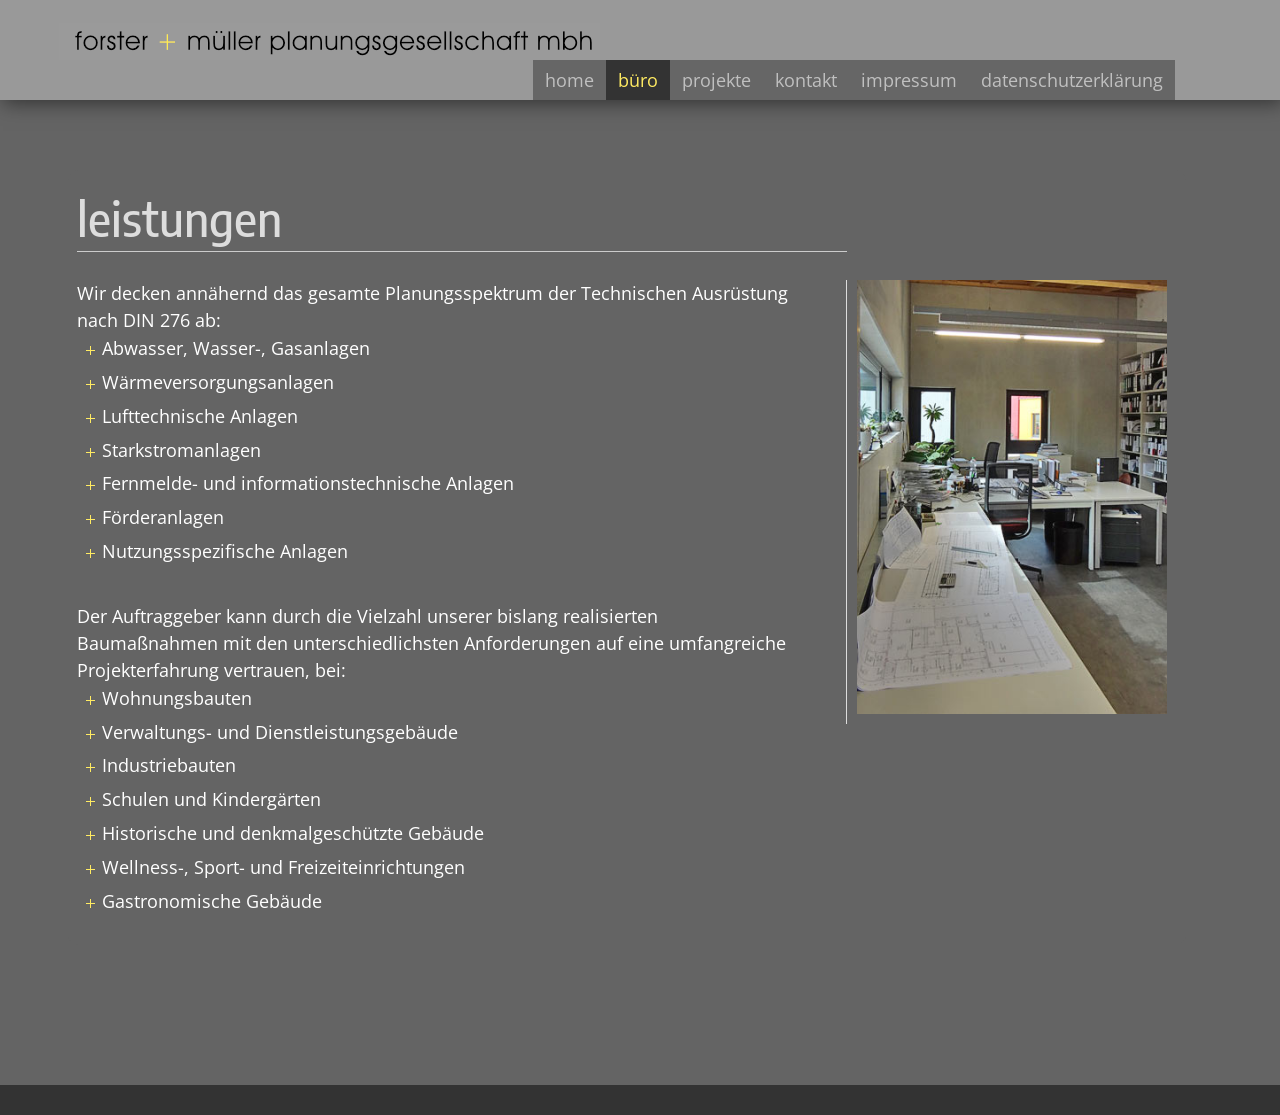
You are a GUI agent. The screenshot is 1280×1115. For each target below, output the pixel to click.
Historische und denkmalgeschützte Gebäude (293, 833)
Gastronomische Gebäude (212, 901)
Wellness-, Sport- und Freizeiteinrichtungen (283, 867)
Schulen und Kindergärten (211, 799)
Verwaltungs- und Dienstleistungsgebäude (280, 732)
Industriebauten (169, 765)
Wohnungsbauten (177, 698)
